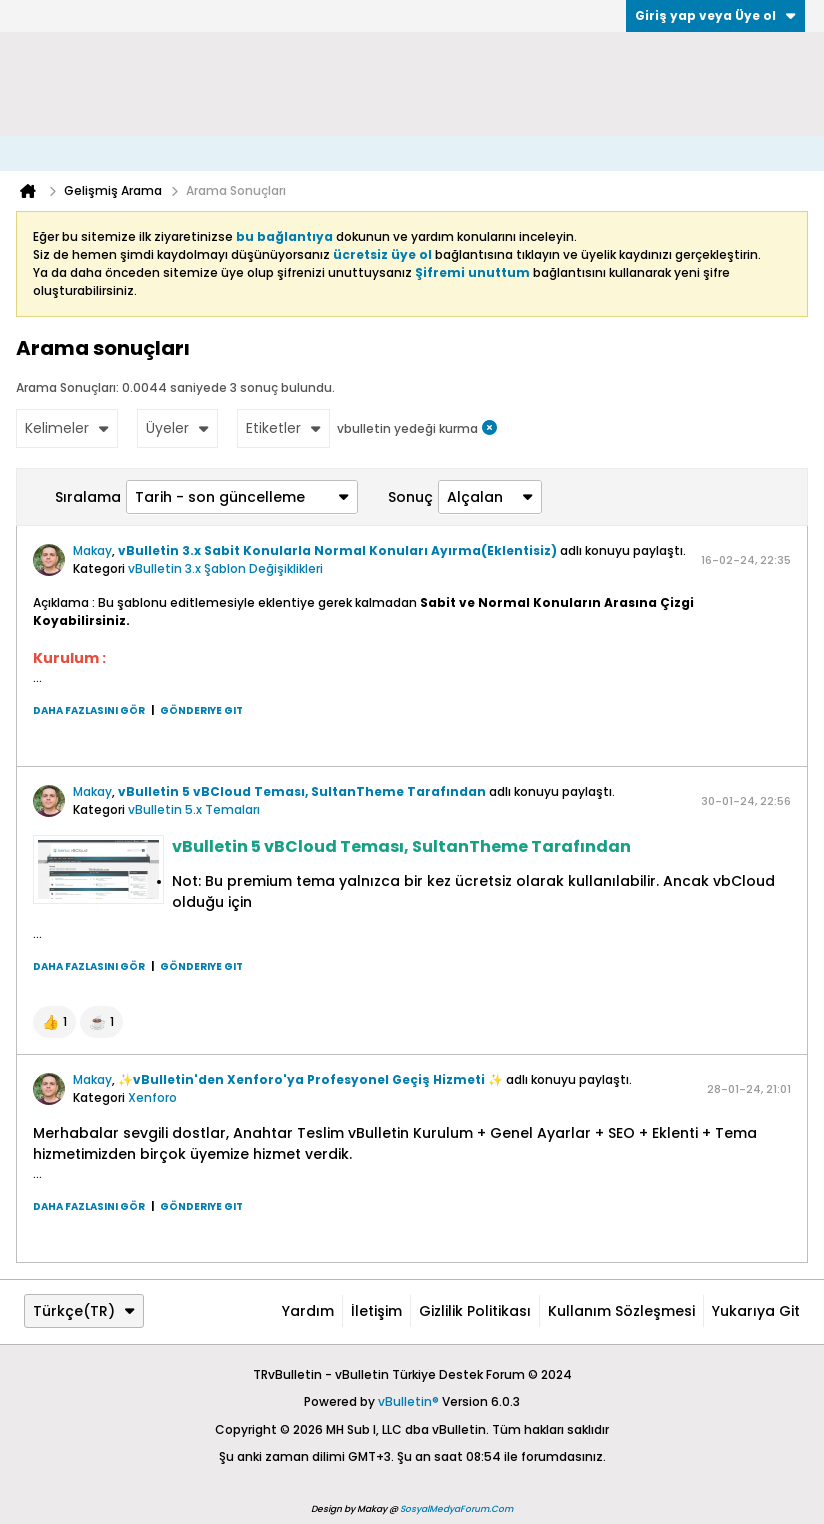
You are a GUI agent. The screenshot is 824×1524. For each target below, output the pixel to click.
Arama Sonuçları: (67, 387)
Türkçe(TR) (84, 1311)
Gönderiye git (201, 710)
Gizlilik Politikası (475, 1311)
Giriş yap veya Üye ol (715, 15)
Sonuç (410, 497)
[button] (54, 1022)
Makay (92, 550)
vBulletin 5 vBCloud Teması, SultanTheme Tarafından (302, 791)
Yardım (308, 1311)
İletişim (376, 1311)
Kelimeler (67, 428)
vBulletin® (408, 1401)
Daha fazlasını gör (89, 710)
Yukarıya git (756, 1311)
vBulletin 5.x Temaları (194, 809)
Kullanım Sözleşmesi (621, 1311)
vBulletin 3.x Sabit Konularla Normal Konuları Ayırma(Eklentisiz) (337, 550)
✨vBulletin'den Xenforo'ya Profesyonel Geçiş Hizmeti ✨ (310, 1079)
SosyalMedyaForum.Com (456, 1509)
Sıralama (88, 497)
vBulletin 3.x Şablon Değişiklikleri (225, 568)
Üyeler (177, 428)
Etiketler (283, 428)
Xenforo (152, 1097)
